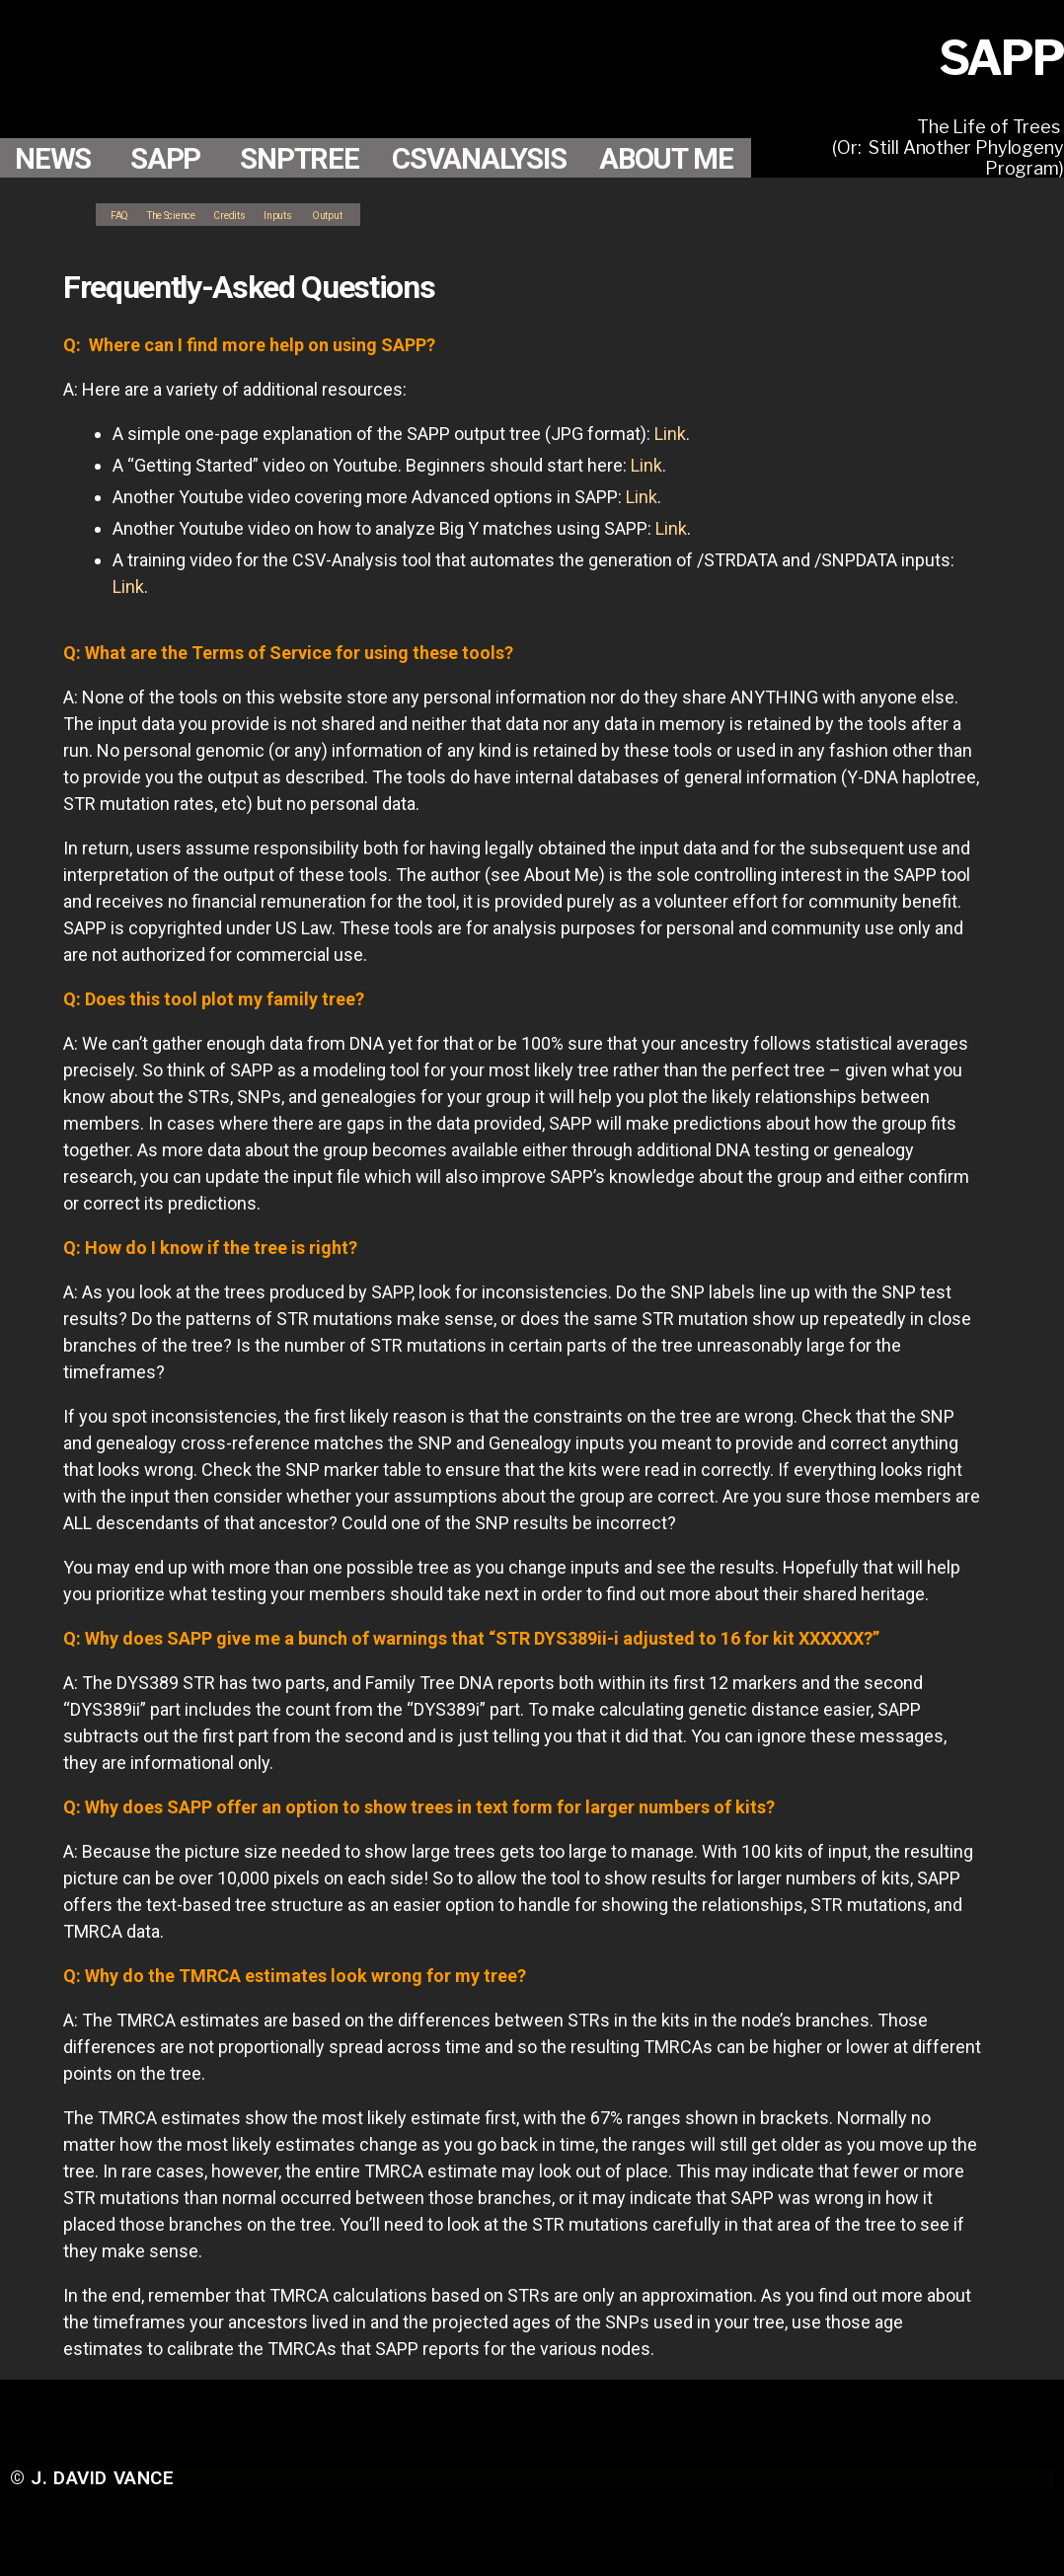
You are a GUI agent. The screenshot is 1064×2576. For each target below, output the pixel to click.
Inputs (335, 214)
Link (670, 433)
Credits (273, 214)
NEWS (57, 118)
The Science (194, 214)
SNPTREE (319, 118)
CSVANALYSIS (513, 118)
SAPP (176, 118)
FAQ (124, 214)
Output (396, 214)
